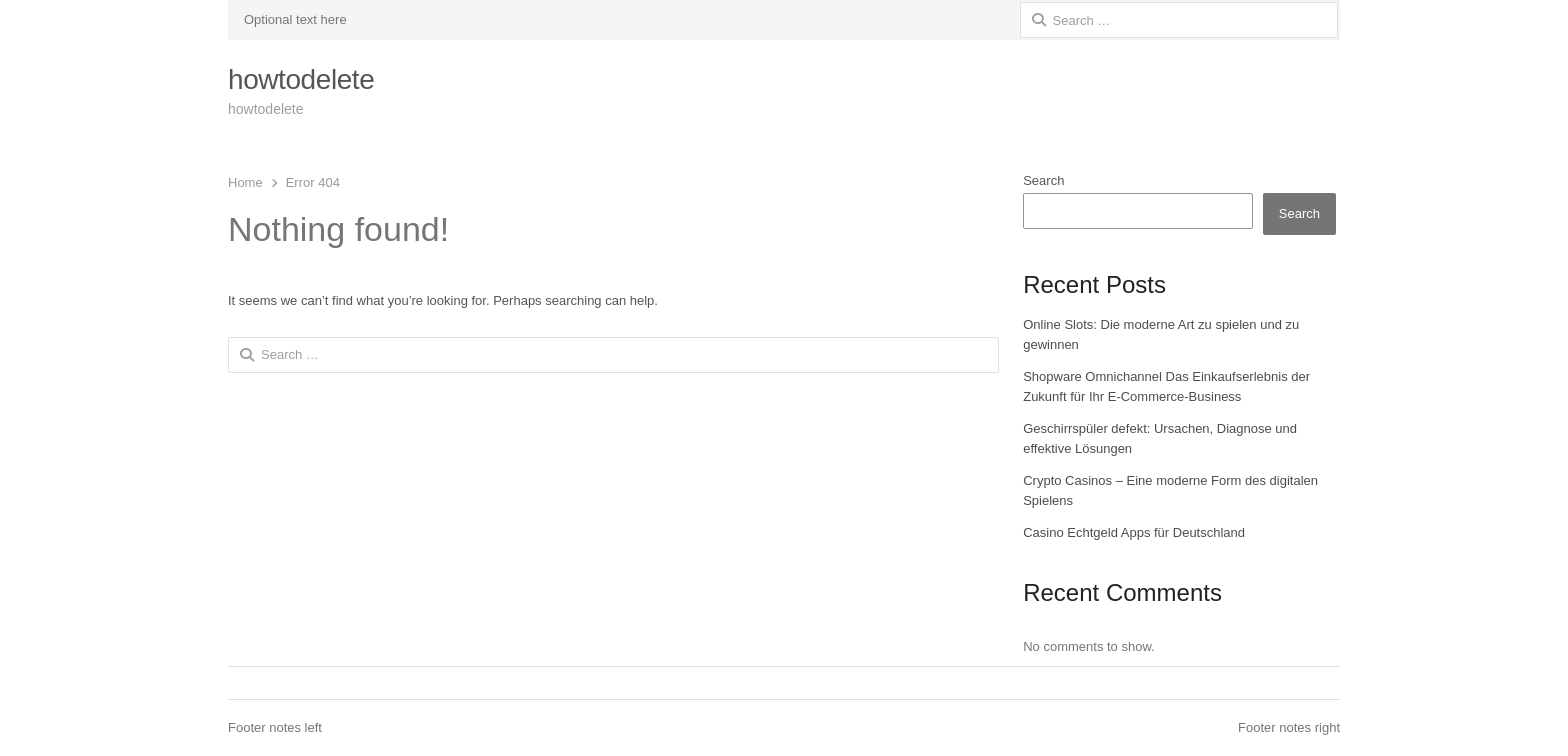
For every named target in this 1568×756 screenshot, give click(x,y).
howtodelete (301, 79)
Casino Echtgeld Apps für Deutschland (1134, 532)
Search (1043, 180)
